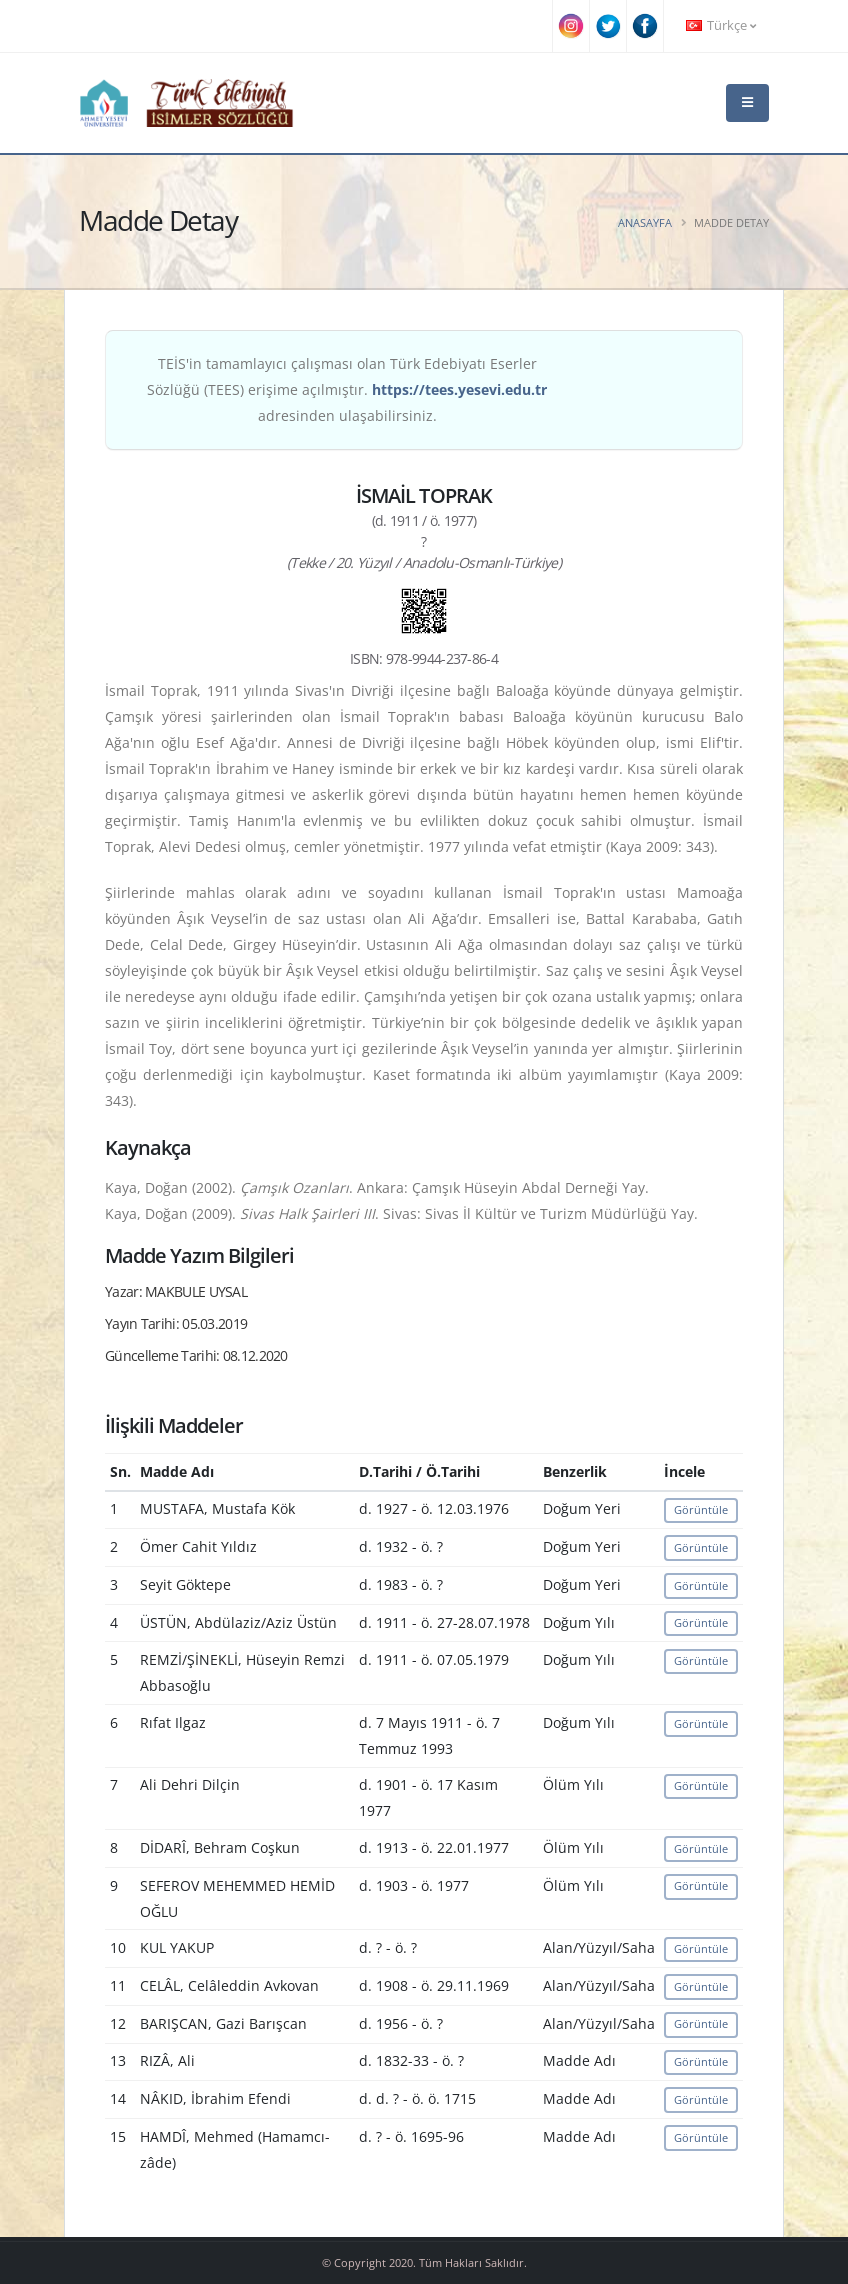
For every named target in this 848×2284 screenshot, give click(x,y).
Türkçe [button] (721, 25)
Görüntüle (701, 1509)
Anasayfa (645, 222)
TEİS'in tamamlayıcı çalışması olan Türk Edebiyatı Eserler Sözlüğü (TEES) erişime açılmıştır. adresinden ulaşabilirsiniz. (347, 389)
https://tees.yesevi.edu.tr (459, 389)
